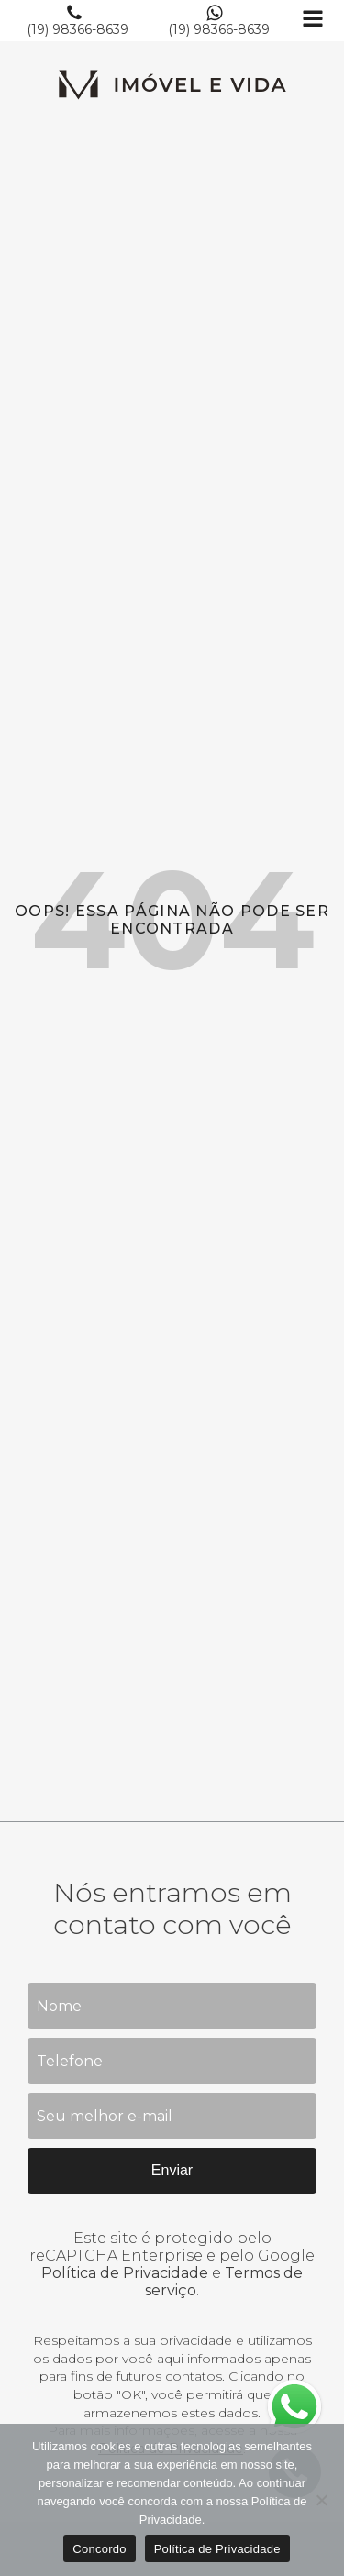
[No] (321, 2500)
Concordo (99, 2549)
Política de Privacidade (124, 2273)
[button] (78, 21)
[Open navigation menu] (312, 20)
